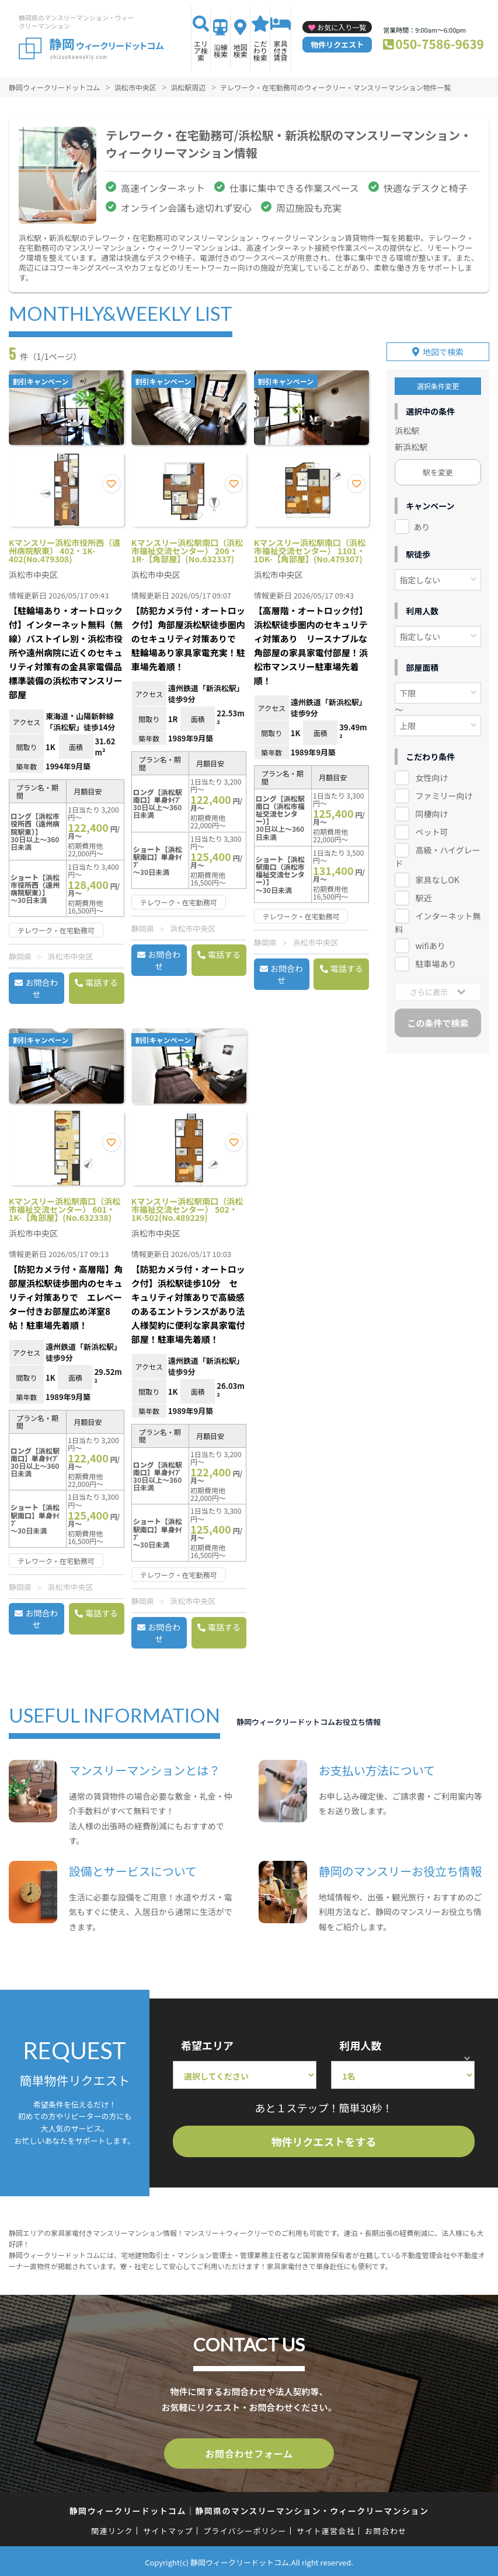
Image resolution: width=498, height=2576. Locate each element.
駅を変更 (438, 467)
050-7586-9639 (439, 43)
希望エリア (207, 2045)
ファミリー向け (443, 791)
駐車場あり (435, 959)
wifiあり (430, 941)
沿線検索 (221, 50)
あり (421, 521)
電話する (101, 982)
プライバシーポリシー (245, 2528)
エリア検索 (201, 50)
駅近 (423, 893)
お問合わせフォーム (249, 2452)
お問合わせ (41, 988)
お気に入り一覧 (341, 27)
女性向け (431, 773)
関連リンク (112, 2528)
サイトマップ (168, 2528)
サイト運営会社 (326, 2528)
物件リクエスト (337, 44)
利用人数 (360, 2045)
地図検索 (241, 50)
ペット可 (431, 827)
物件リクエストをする (323, 2141)
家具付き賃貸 (281, 50)
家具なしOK (437, 875)
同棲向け (431, 809)
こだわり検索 (260, 50)
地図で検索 (443, 346)
